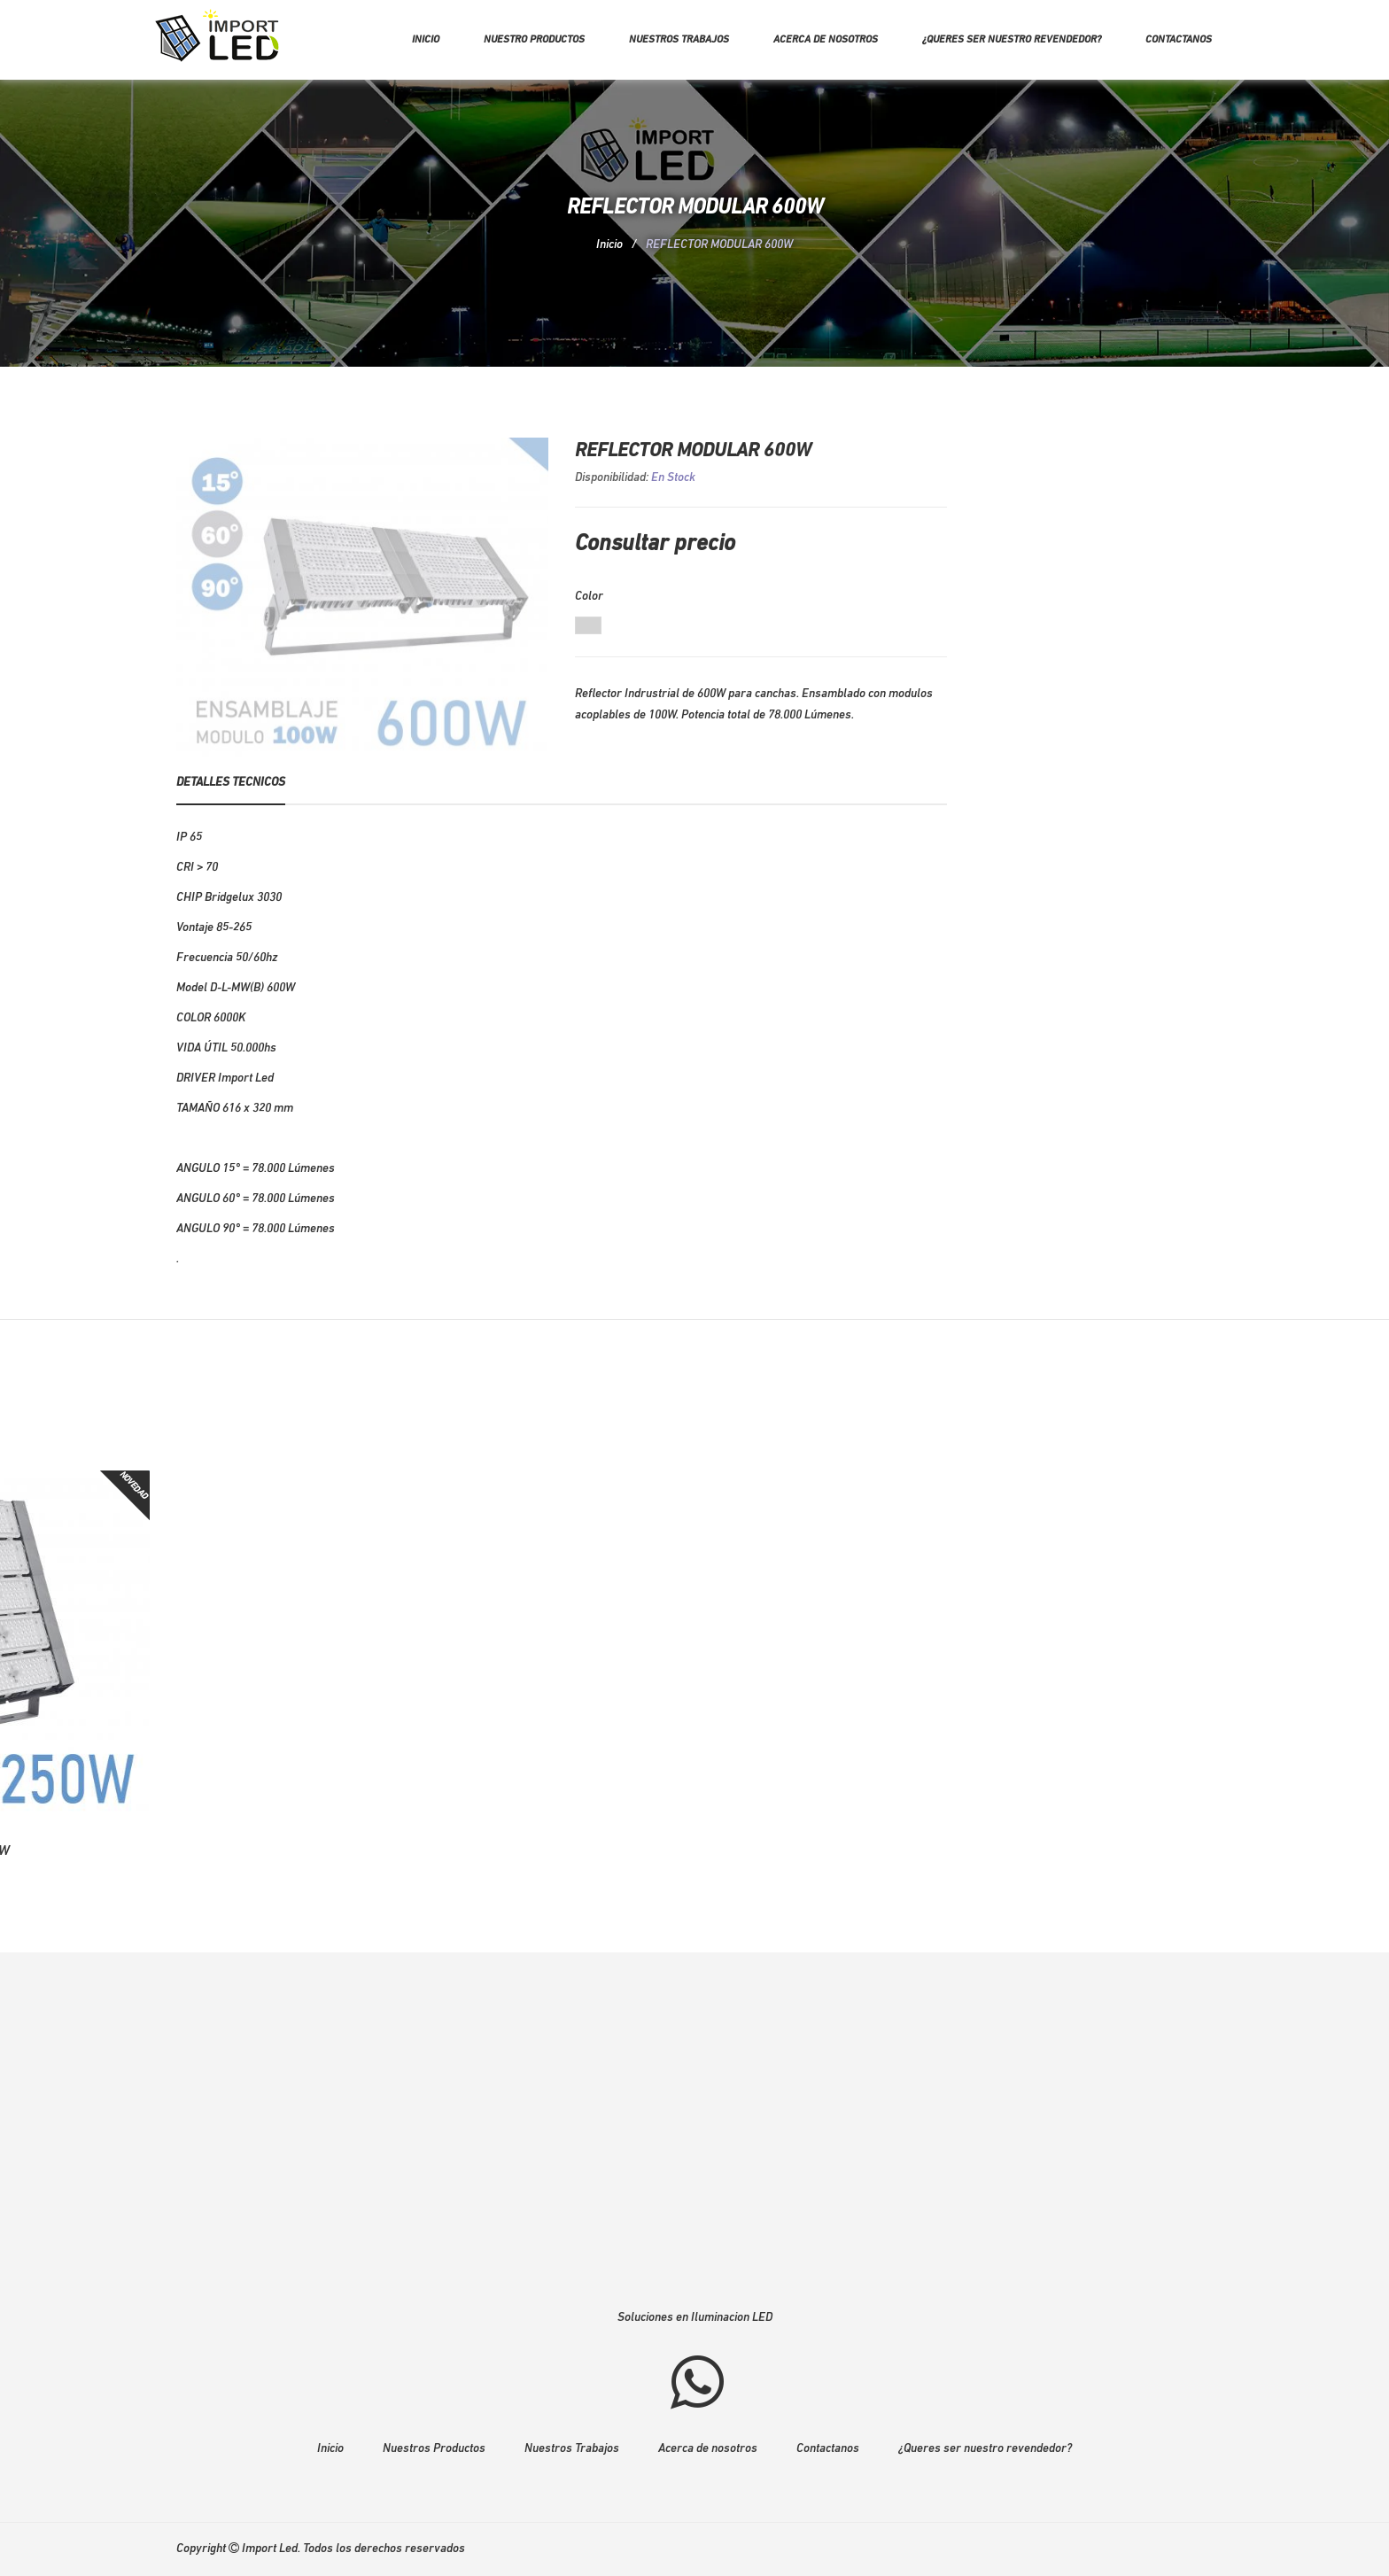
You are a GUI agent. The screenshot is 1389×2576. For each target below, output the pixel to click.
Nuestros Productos (434, 2449)
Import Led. (271, 2549)
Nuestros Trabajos (571, 2449)
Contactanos (1178, 40)
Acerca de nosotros (825, 40)
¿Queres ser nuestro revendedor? (1011, 40)
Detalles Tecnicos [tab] (230, 782)
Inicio (425, 40)
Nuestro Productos (534, 40)
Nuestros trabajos (679, 40)
